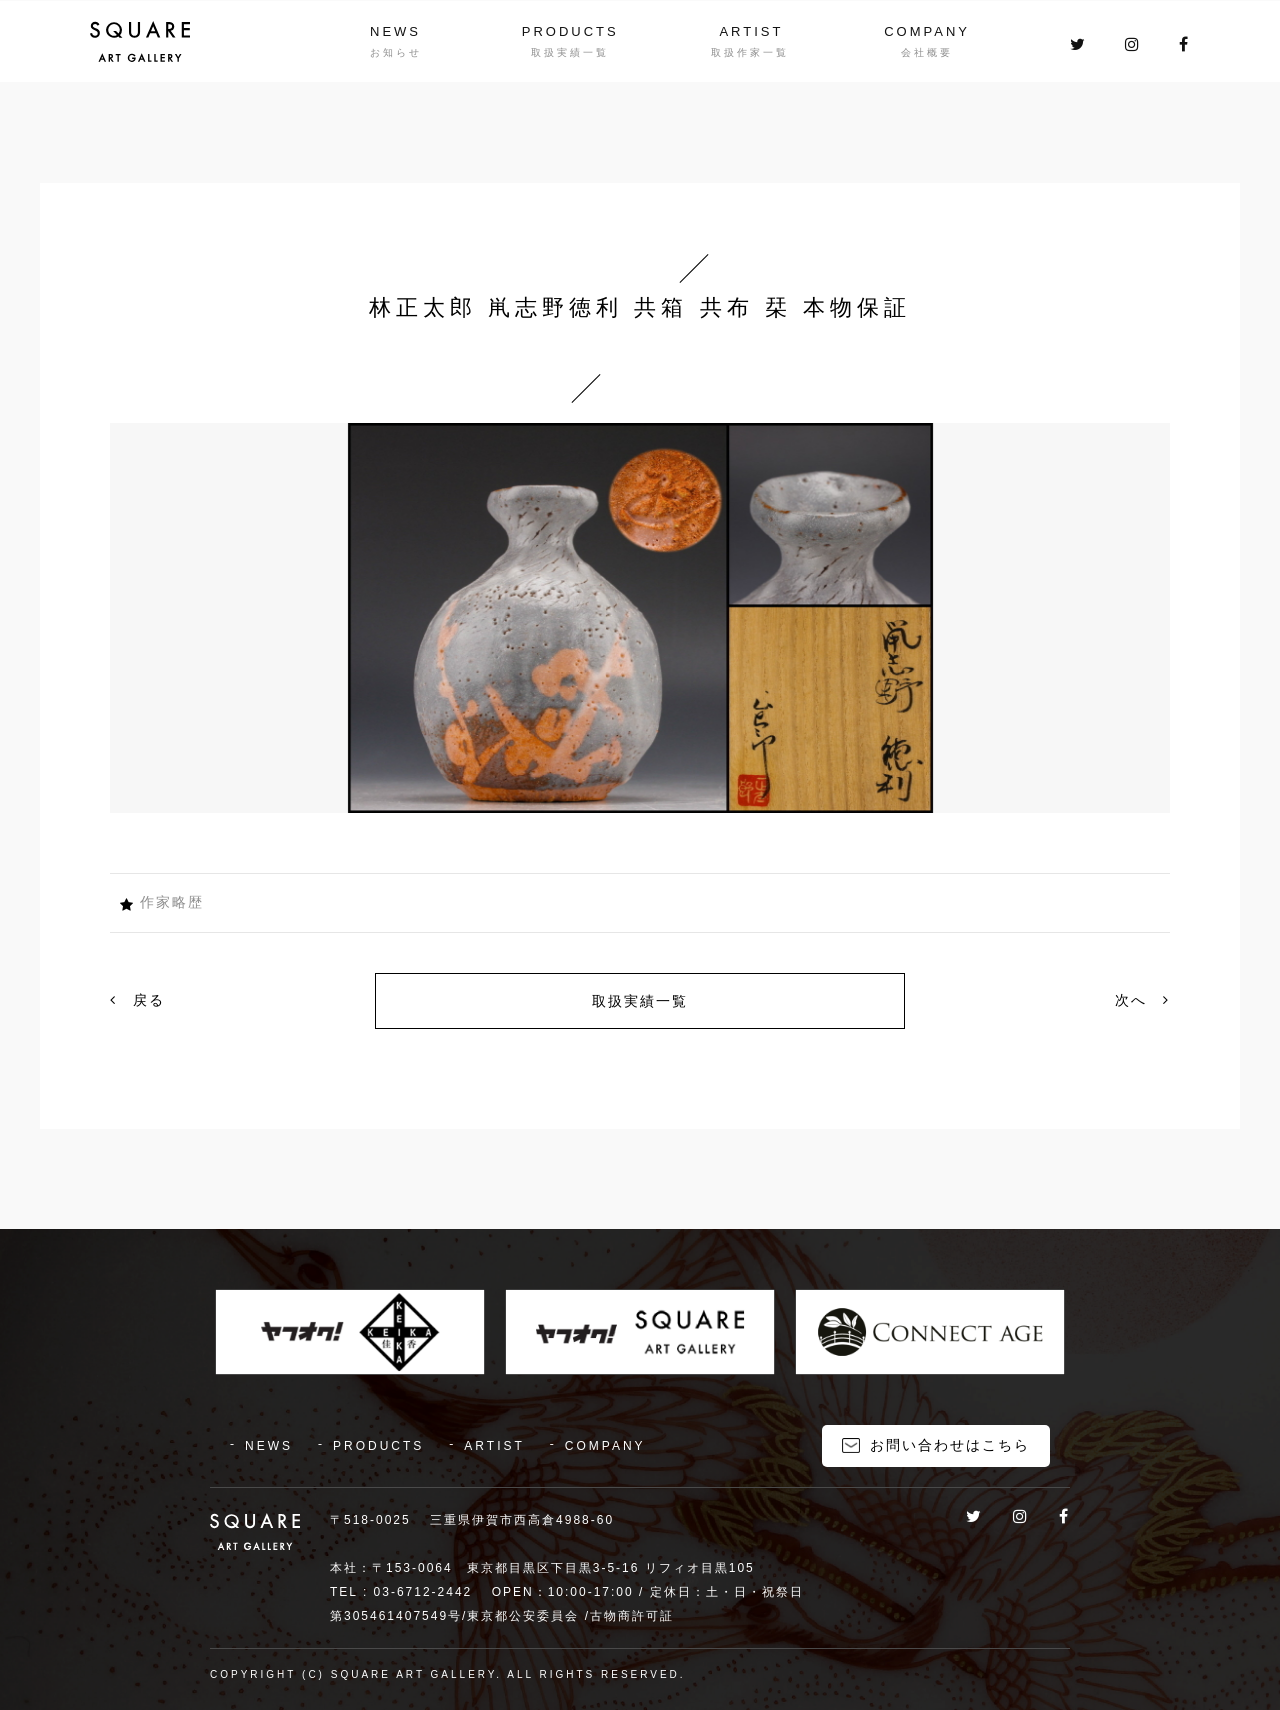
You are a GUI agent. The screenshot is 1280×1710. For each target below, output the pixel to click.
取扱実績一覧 (640, 1001)
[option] (640, 618)
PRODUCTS (570, 31)
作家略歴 (172, 902)
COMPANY (927, 31)
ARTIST (751, 31)
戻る (137, 1000)
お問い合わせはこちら (950, 1445)
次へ (1142, 1000)
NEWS (395, 31)
